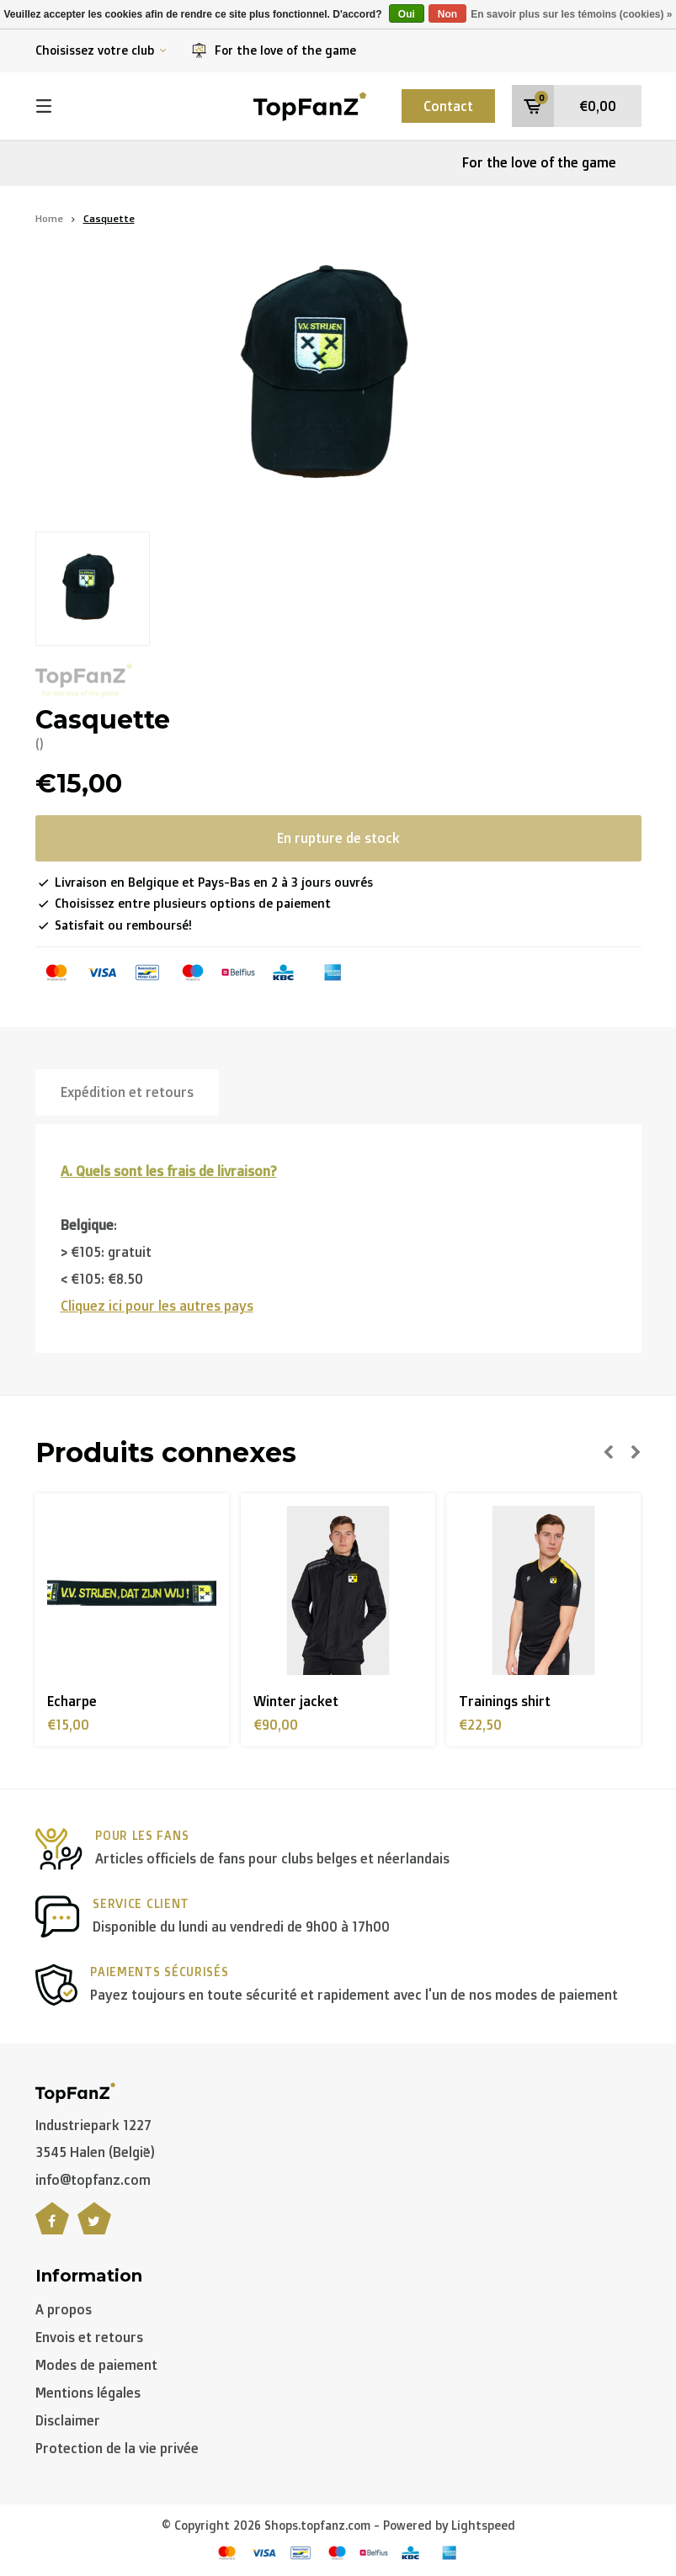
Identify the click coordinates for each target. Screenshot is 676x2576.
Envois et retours (89, 2337)
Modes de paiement (96, 2364)
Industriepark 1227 (93, 2125)
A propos (63, 2309)
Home (49, 218)
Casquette (109, 218)
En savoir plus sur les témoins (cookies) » (571, 14)
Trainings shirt (505, 1701)
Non (447, 14)
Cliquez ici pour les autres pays (157, 1305)
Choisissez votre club (101, 50)
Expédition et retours (127, 1092)
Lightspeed (483, 2525)
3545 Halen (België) (95, 2152)
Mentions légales (88, 2392)
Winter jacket (295, 1701)
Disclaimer (67, 2420)
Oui (406, 14)
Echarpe (72, 1701)
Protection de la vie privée (117, 2448)
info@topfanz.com (93, 2179)
